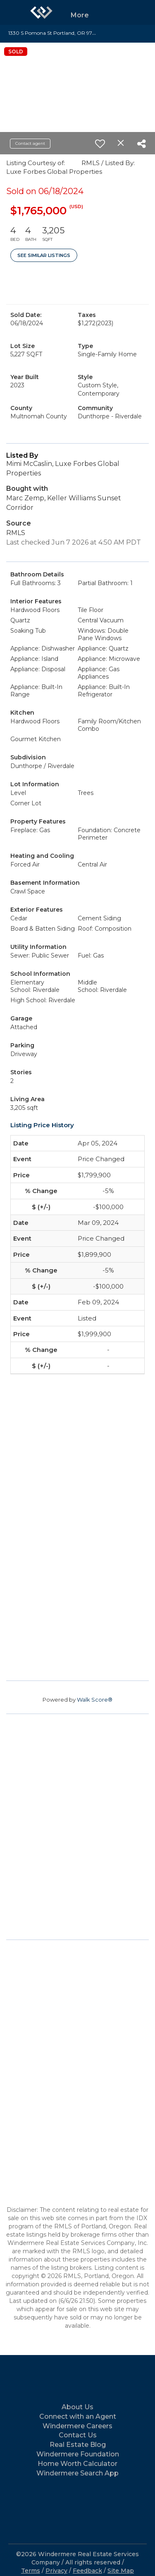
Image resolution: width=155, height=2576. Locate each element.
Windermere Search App (77, 2473)
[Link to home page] (41, 12)
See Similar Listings (43, 255)
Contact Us (78, 2435)
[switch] (100, 144)
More (80, 15)
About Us (77, 2407)
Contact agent (30, 143)
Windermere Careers (77, 2426)
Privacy (56, 2570)
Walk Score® (94, 1699)
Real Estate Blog (78, 2445)
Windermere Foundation (77, 2454)
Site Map (120, 2570)
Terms (30, 2570)
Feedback (87, 2570)
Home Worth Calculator (77, 2464)
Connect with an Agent (77, 2416)
